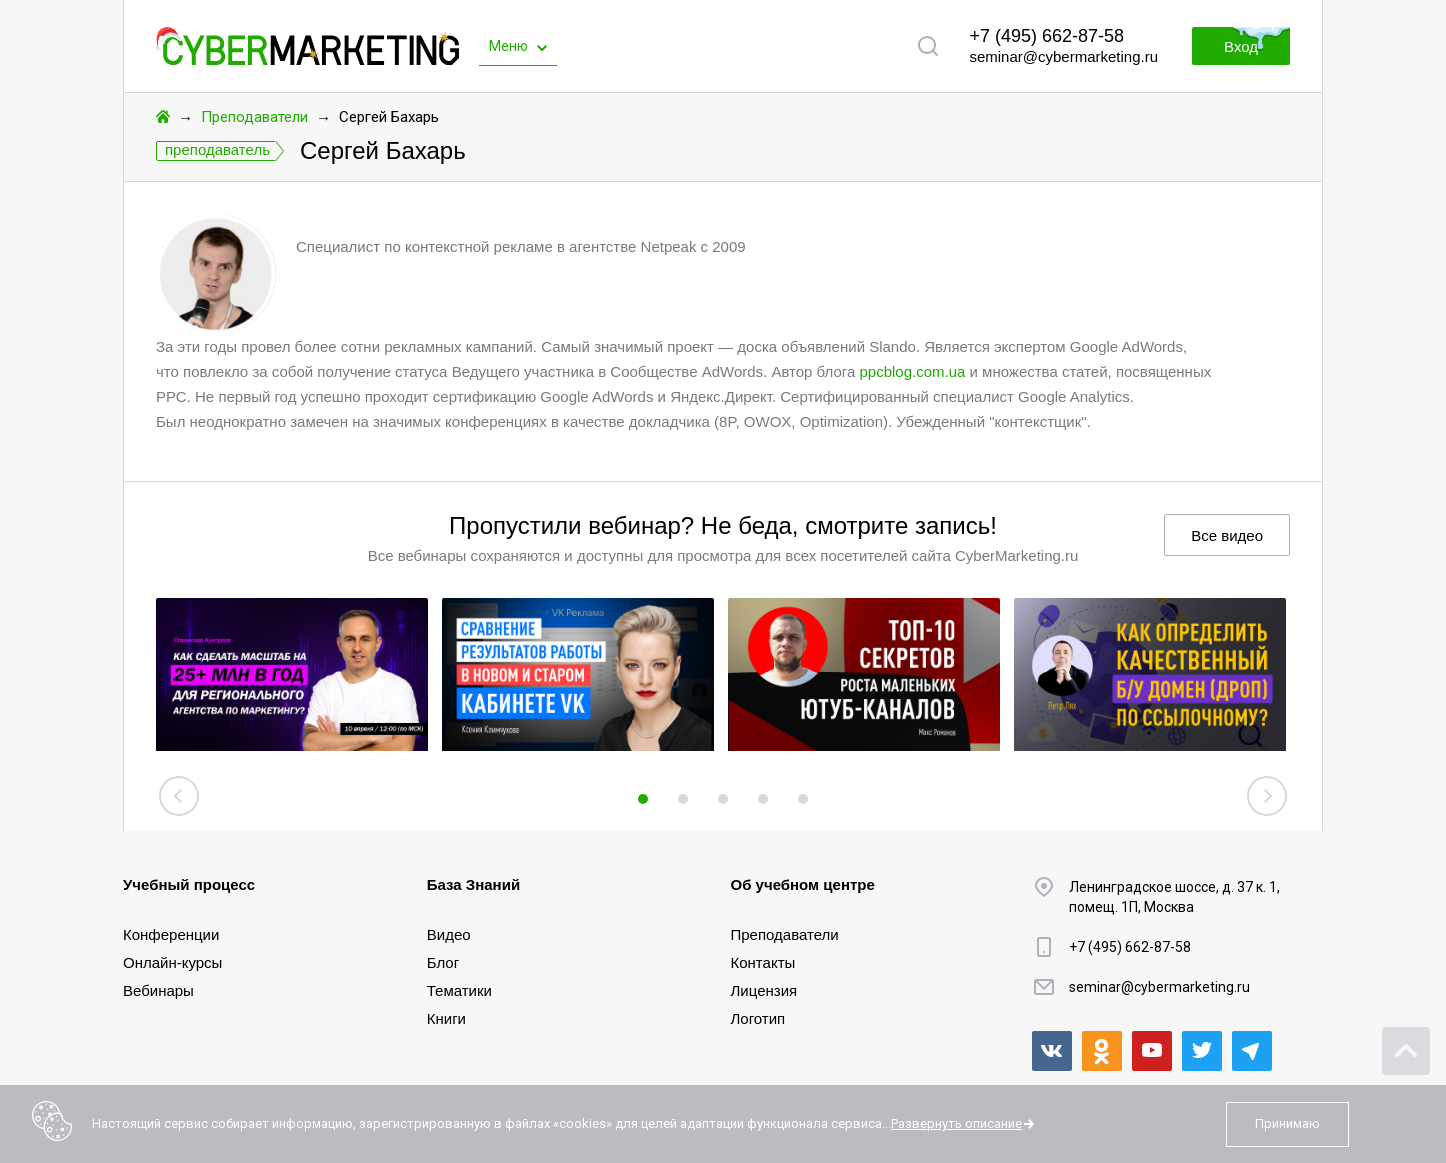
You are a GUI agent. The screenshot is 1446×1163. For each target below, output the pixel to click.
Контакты (763, 962)
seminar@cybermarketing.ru (1063, 56)
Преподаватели (254, 117)
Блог (443, 962)
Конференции (171, 934)
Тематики (459, 990)
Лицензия (764, 990)
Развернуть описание (956, 1123)
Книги (446, 1018)
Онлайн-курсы (172, 962)
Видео (449, 934)
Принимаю (1287, 1123)
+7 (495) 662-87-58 (1046, 36)
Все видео (1227, 535)
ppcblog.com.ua (912, 371)
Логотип (758, 1018)
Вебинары (158, 990)
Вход (1241, 46)
